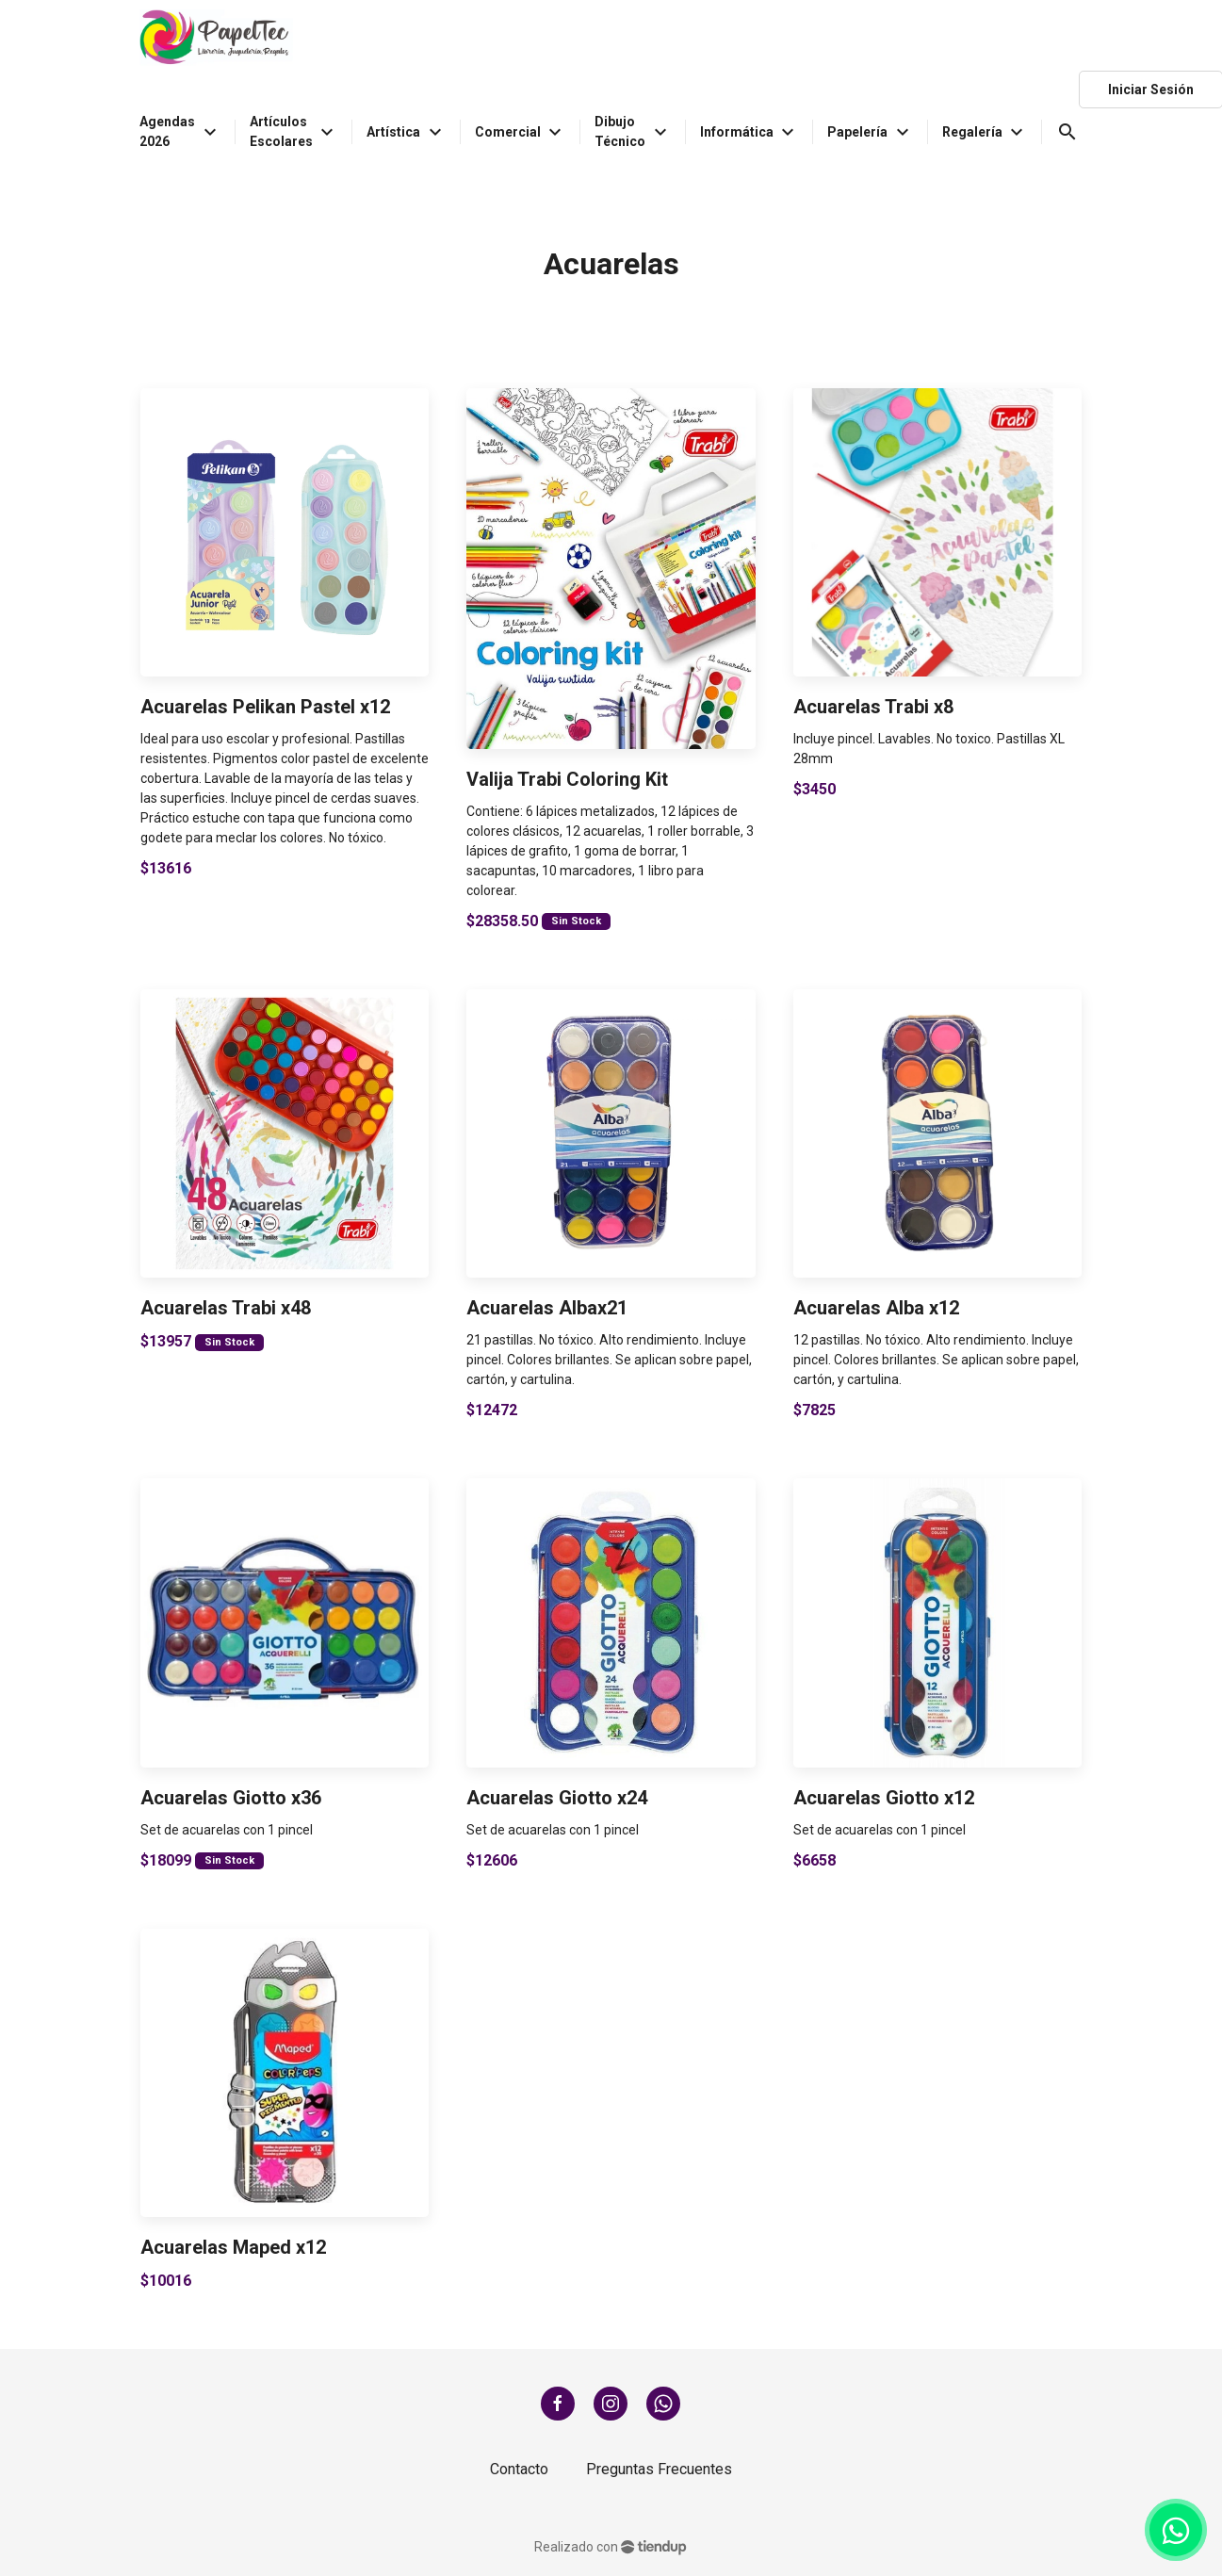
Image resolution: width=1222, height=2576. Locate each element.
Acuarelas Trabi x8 (873, 706)
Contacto (519, 2469)
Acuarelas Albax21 (546, 1307)
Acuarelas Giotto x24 (556, 1797)
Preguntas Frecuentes (659, 2469)
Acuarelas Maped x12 (233, 2247)
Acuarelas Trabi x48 (225, 1307)
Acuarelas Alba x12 (876, 1307)
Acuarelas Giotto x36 (230, 1797)
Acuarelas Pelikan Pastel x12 (265, 706)
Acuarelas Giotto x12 (883, 1797)
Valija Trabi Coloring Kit (567, 779)
